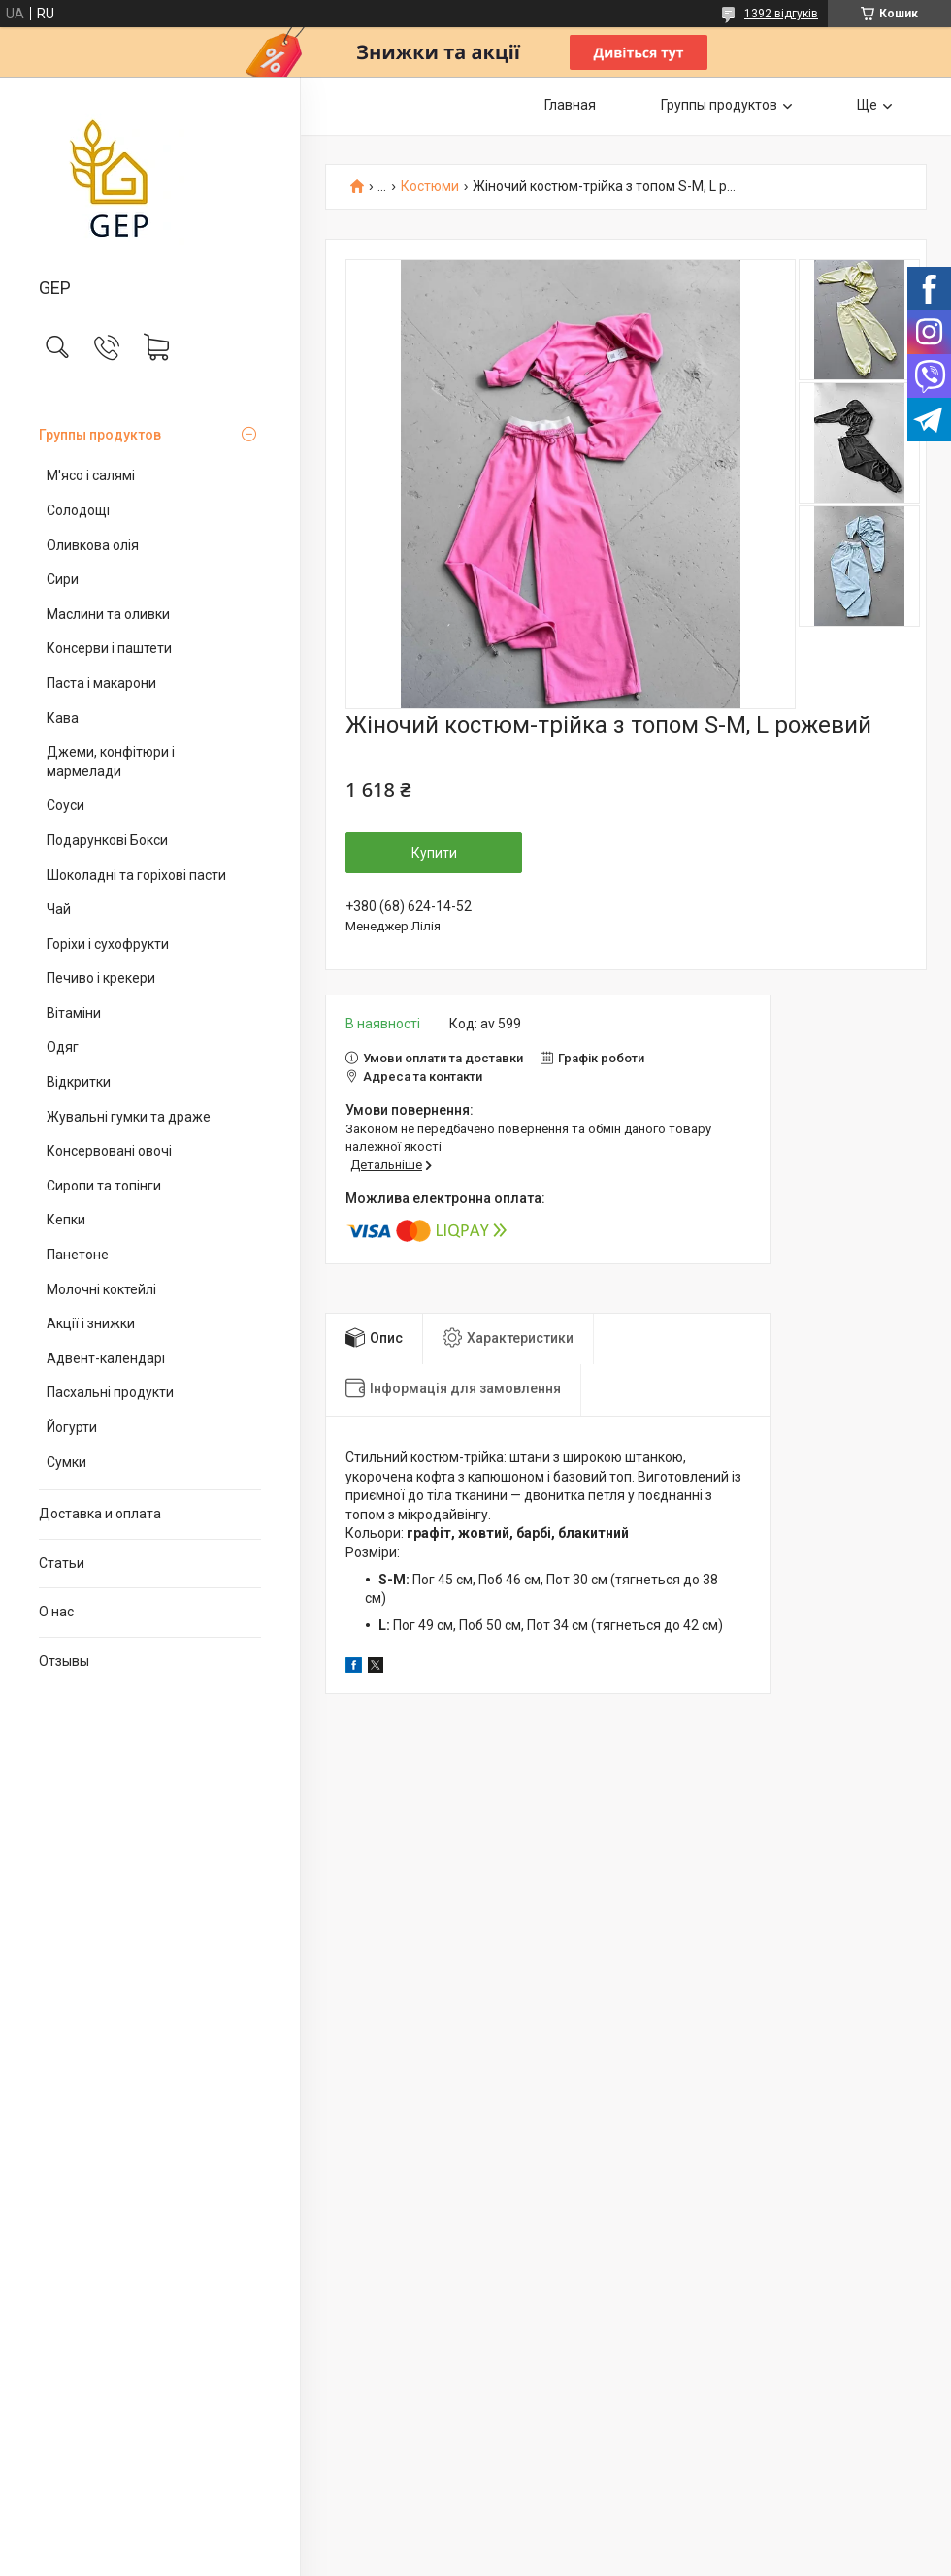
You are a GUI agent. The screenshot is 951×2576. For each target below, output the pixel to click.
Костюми (430, 186)
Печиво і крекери (101, 978)
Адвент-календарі (106, 1358)
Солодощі (78, 510)
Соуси (65, 805)
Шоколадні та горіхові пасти (136, 875)
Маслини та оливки (108, 614)
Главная (570, 105)
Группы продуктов (100, 434)
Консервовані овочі (109, 1150)
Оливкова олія (93, 545)
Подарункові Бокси (107, 840)
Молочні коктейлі (101, 1289)
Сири (63, 579)
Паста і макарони (101, 683)
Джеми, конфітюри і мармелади (111, 761)
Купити (434, 853)
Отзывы (64, 1661)
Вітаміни (74, 1013)
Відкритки (79, 1082)
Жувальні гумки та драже (129, 1117)
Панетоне (78, 1254)
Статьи (61, 1563)
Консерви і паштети (109, 648)
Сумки (66, 1462)
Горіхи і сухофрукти (108, 944)
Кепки (66, 1219)
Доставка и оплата (100, 1513)
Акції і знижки (91, 1323)
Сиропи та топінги (104, 1185)
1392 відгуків (781, 13)
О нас (56, 1611)
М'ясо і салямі (91, 475)
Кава (63, 718)
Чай (59, 909)
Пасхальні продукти (110, 1392)
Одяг (63, 1047)
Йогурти (72, 1427)
